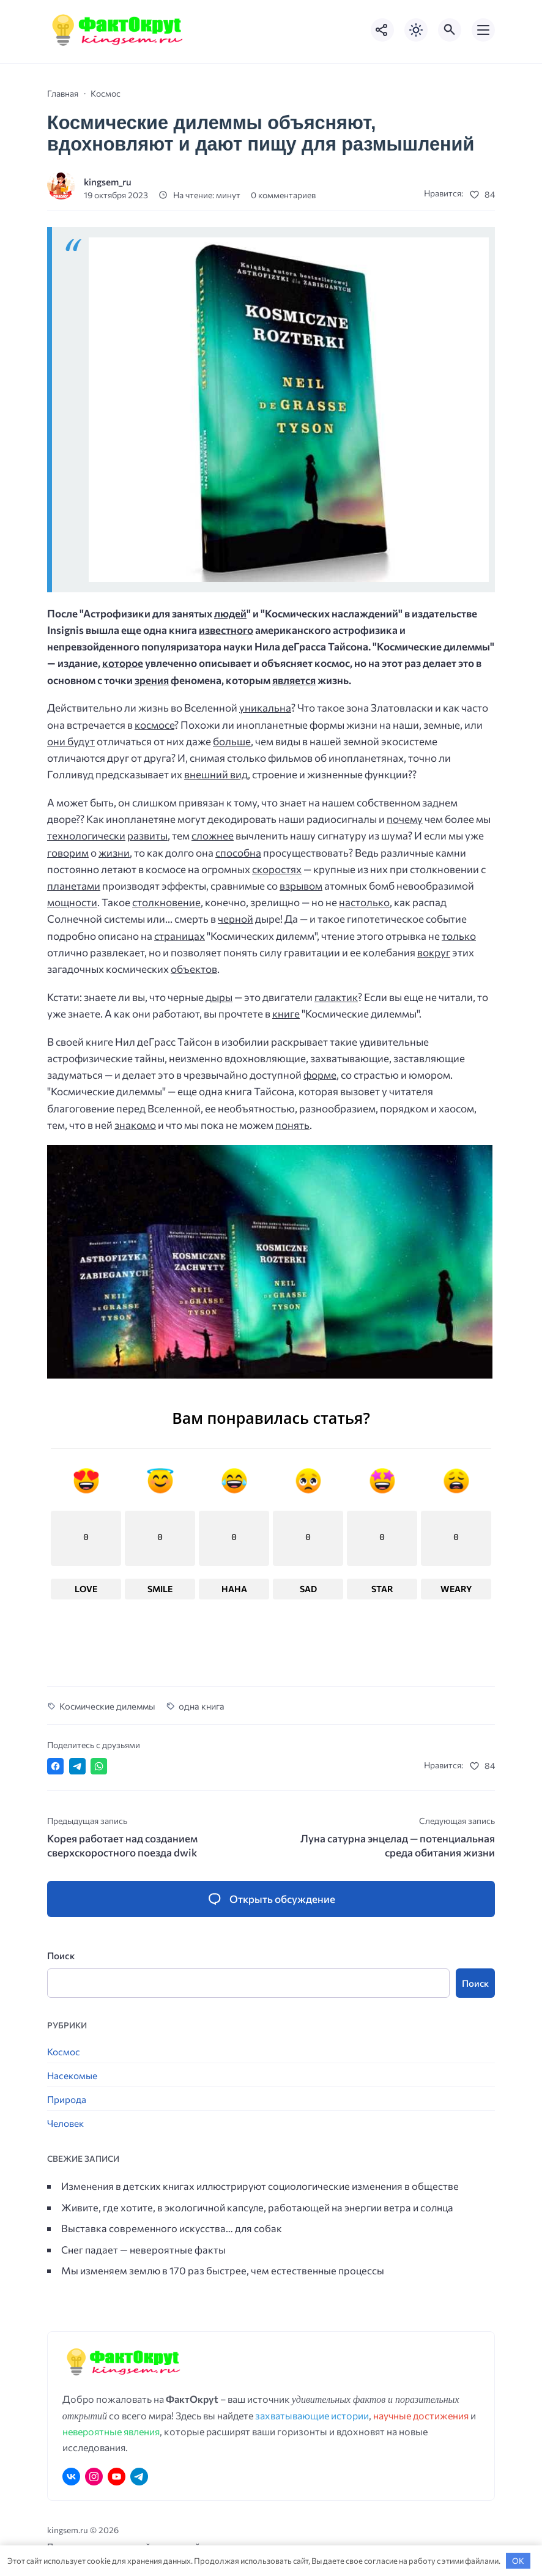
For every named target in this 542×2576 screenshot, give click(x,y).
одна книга (202, 1705)
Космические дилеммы (107, 1705)
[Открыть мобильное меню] (483, 30)
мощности (72, 902)
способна (238, 852)
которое (122, 663)
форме (319, 1074)
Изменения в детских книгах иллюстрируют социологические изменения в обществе (260, 2186)
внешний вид (216, 774)
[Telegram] (139, 2476)
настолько (364, 902)
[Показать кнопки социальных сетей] (382, 30)
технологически (86, 835)
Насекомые (72, 2076)
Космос (63, 2052)
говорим (68, 852)
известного (226, 630)
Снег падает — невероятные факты (143, 2249)
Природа (66, 2099)
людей (230, 613)
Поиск (61, 1956)
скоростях (277, 869)
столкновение (166, 902)
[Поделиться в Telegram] (77, 1767)
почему (405, 819)
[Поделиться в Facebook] (55, 1767)
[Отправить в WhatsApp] (99, 1767)
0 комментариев (283, 195)
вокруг (433, 952)
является (294, 680)
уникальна (265, 707)
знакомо (135, 1125)
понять (292, 1125)
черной (235, 918)
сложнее (212, 835)
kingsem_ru (108, 181)
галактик (336, 997)
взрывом (301, 885)
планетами (73, 885)
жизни (114, 852)
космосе (154, 724)
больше (232, 741)
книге (286, 1013)
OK (518, 2561)
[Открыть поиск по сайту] (449, 30)
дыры (219, 997)
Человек (65, 2123)
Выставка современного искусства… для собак (171, 2228)
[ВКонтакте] (71, 2476)
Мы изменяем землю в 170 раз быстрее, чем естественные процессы (222, 2271)
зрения (152, 680)
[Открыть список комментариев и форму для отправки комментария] (271, 1899)
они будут (71, 741)
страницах (179, 935)
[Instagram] (94, 2476)
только (459, 935)
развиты (147, 835)
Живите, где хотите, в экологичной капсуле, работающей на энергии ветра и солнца (257, 2207)
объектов (194, 968)
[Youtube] (116, 2476)
